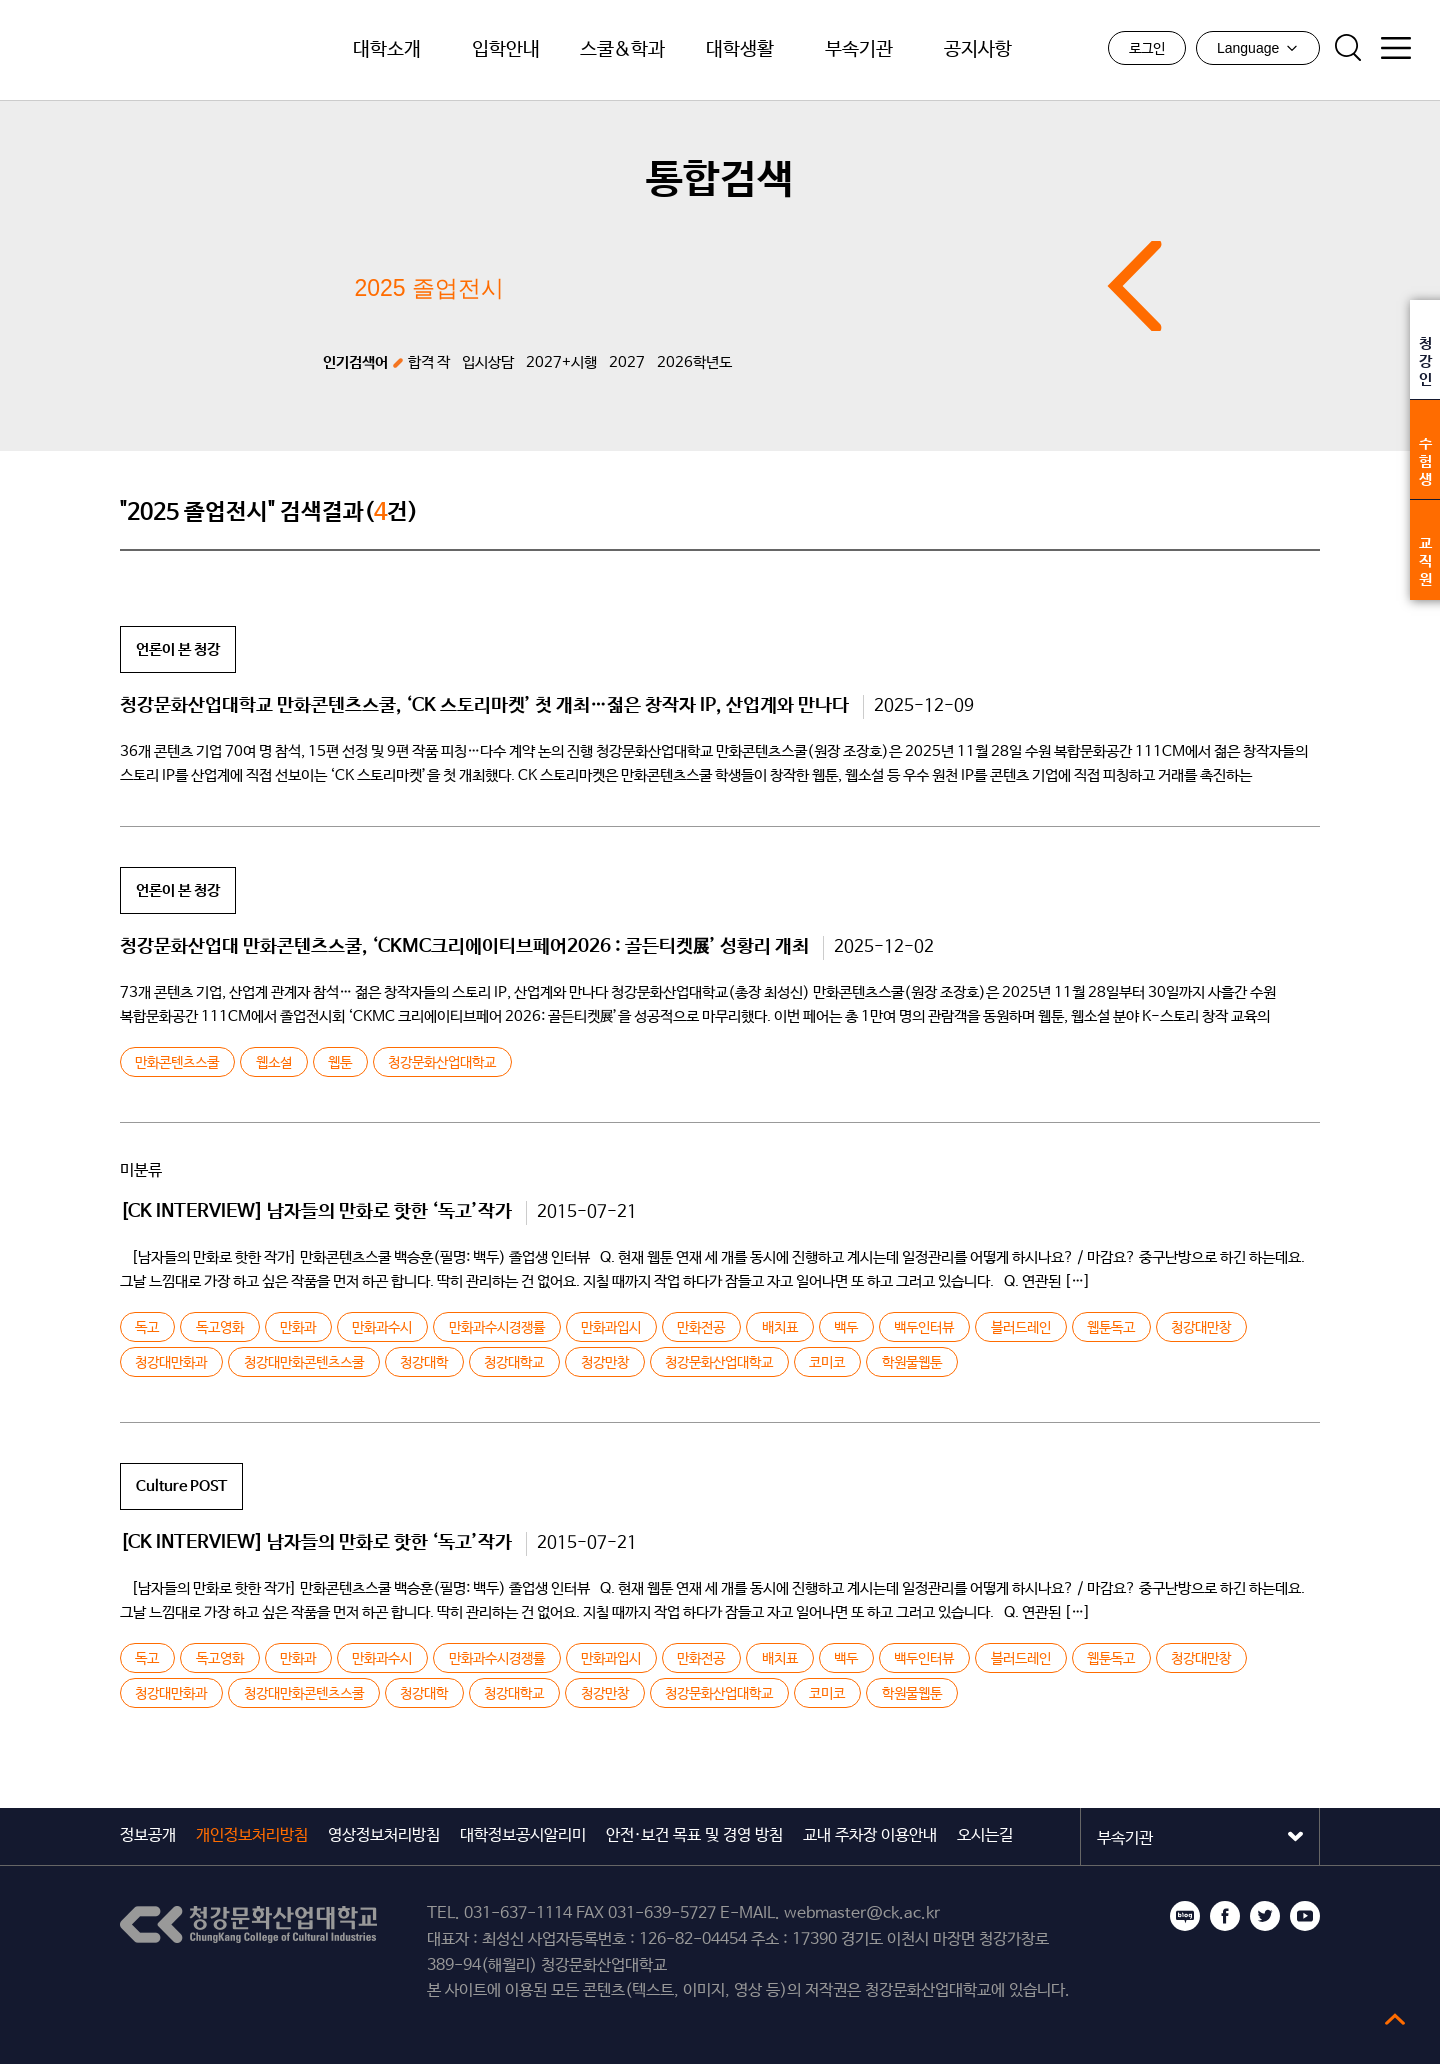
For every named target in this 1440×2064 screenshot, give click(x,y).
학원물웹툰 (912, 1363)
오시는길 (985, 1835)
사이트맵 (1395, 49)
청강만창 (605, 1363)
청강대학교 (514, 1363)
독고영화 (220, 1328)
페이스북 (1225, 1916)
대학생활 (740, 50)
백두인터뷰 (924, 1328)
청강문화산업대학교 (149, 50)
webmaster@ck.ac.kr (862, 1913)
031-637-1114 (518, 1913)
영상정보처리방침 (384, 1835)
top (1395, 2019)
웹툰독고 (1111, 1328)
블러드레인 (1020, 1328)
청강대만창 (1201, 1328)
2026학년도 (694, 362)
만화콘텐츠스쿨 (177, 1063)
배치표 (780, 1328)
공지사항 (978, 50)
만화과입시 (611, 1328)
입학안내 (506, 50)
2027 (627, 362)
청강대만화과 (171, 1363)
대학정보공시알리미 (523, 1835)
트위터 (1265, 1916)
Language (1257, 49)
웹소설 (274, 1063)
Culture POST (181, 1486)
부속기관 (859, 50)
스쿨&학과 (623, 50)
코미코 (827, 1363)
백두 (846, 1328)
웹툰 (340, 1063)
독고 (147, 1328)
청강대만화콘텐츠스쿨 (304, 1363)
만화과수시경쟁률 (497, 1328)
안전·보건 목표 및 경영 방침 (694, 1835)
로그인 (1146, 50)
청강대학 (424, 1363)
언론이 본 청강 (178, 649)
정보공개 (148, 1835)
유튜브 (1305, 1916)
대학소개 (387, 50)
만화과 (298, 1328)
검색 (1347, 49)
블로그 (1185, 1916)
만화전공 (701, 1328)
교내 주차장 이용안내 (870, 1835)
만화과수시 (382, 1328)
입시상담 (488, 362)
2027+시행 (561, 362)
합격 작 (429, 362)
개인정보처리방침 (252, 1835)
